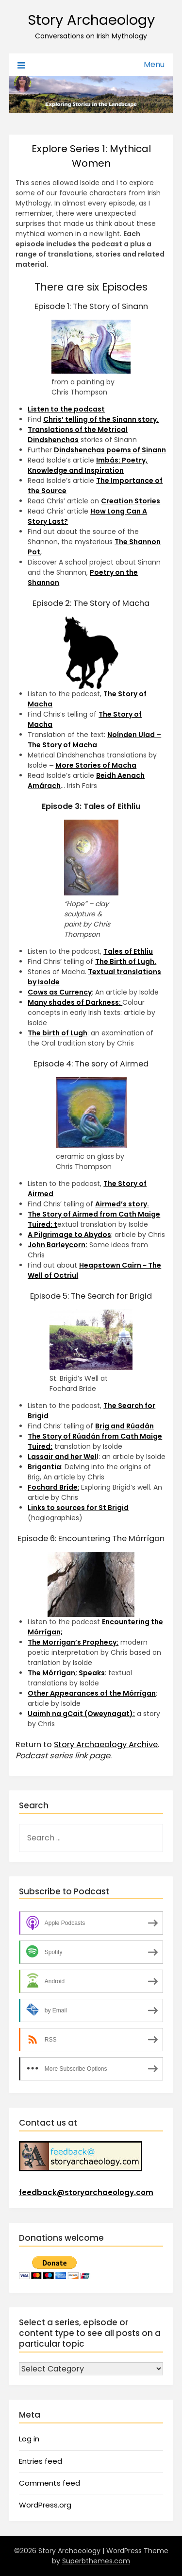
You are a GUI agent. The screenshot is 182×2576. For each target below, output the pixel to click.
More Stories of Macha (95, 765)
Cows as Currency (60, 992)
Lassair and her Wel (62, 1456)
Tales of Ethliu (128, 951)
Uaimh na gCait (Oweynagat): (81, 1713)
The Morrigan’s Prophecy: (73, 1642)
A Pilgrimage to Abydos (69, 1234)
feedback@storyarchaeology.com (86, 2192)
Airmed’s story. (122, 1204)
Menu (154, 64)
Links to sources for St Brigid (78, 1507)
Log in (29, 2439)
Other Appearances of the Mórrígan (92, 1693)
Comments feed (49, 2483)
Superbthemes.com (96, 2561)
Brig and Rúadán (124, 1426)
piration (109, 470)
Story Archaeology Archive (106, 1744)
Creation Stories (130, 501)
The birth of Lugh (57, 1033)
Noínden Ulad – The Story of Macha (94, 740)
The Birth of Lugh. (125, 961)
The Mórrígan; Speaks (66, 1673)
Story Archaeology (91, 20)
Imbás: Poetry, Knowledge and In (88, 465)
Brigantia (44, 1467)
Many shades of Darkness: (75, 1002)
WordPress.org (45, 2505)
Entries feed (40, 2461)
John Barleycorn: (57, 1245)
